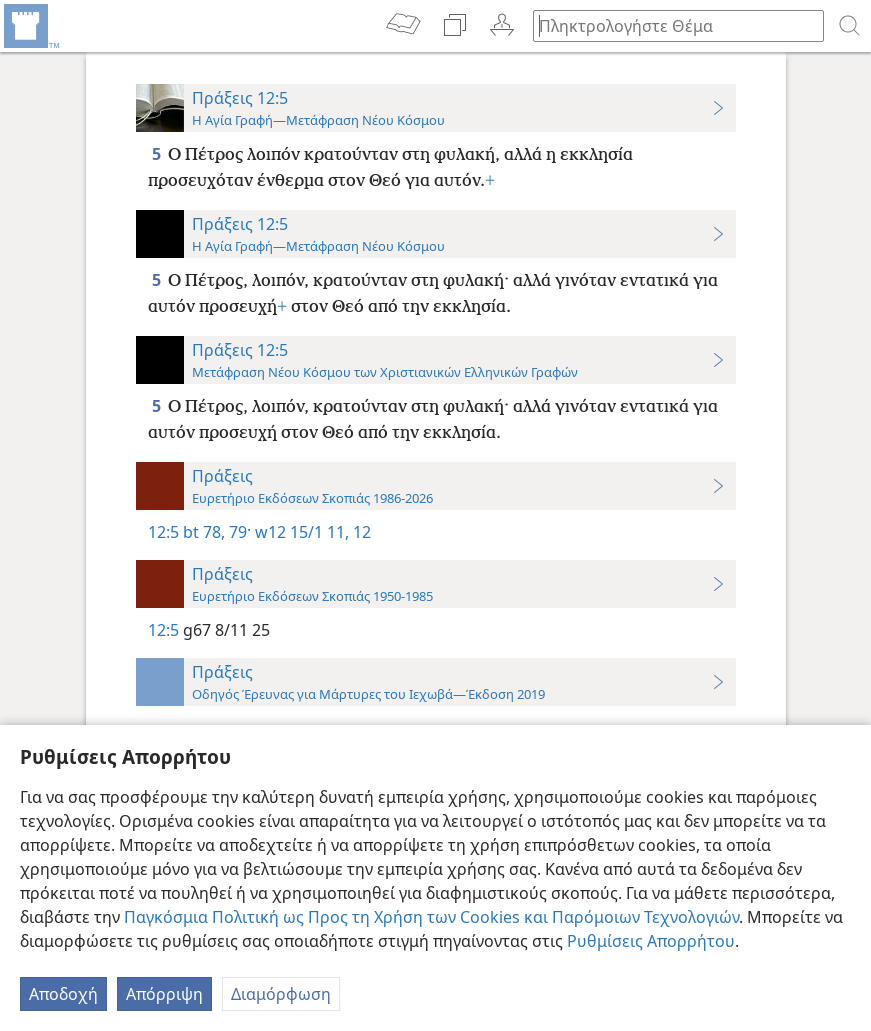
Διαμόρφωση (281, 994)
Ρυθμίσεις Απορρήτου (651, 941)
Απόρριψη (164, 994)
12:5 (163, 532)
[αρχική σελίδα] (30, 26)
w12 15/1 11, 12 (311, 532)
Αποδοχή (63, 994)
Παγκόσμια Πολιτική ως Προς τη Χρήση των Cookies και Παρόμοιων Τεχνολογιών (431, 917)
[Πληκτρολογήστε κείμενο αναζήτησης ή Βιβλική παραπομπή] (669, 25)
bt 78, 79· (217, 532)
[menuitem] (30, 26)
